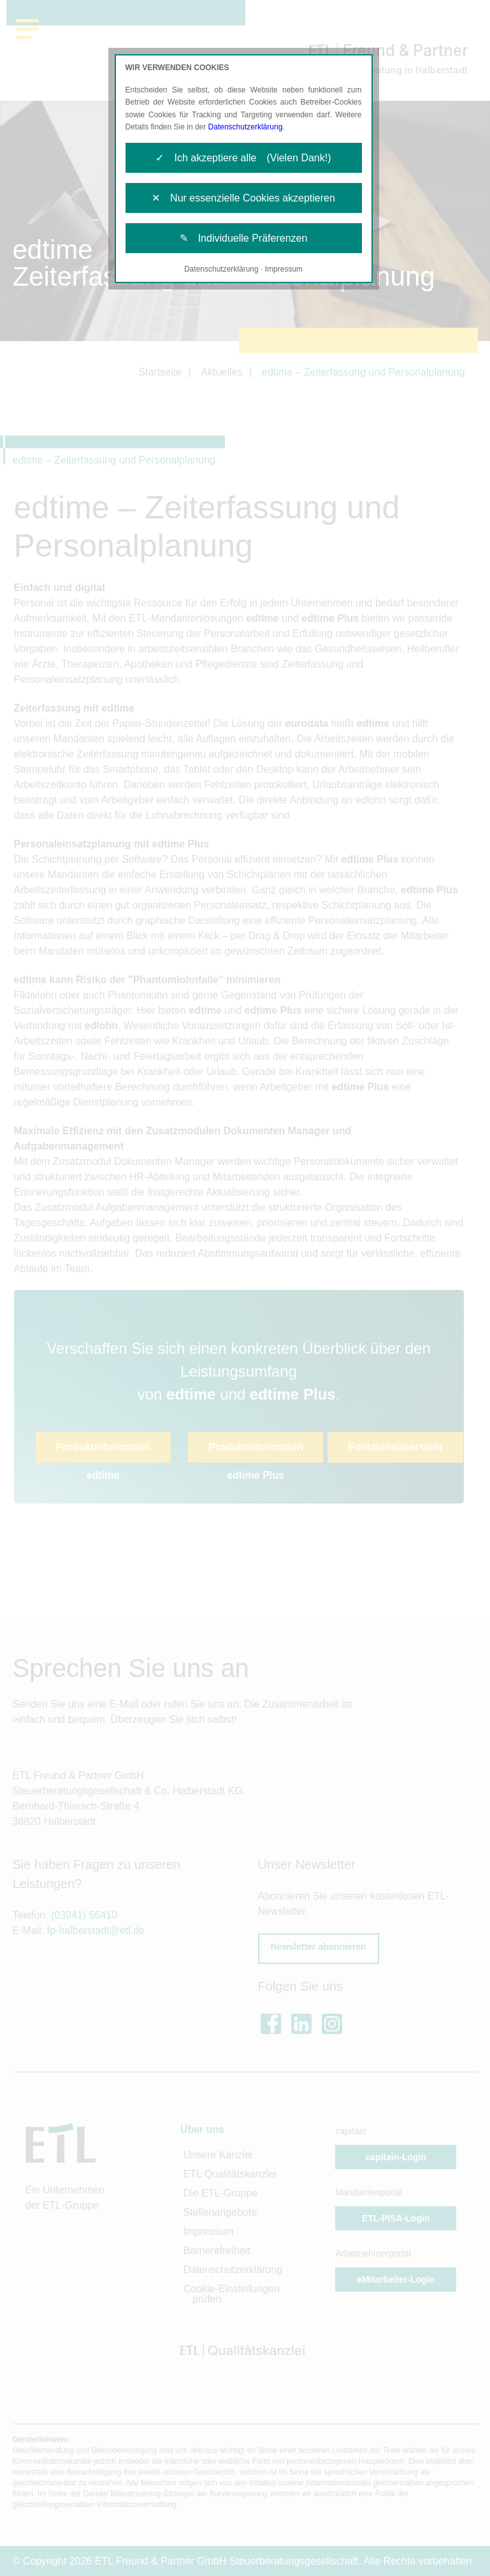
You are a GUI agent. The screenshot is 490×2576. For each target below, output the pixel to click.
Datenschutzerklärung (245, 126)
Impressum (284, 269)
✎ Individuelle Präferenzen (244, 238)
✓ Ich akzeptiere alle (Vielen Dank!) (243, 157)
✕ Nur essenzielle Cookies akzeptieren (243, 198)
